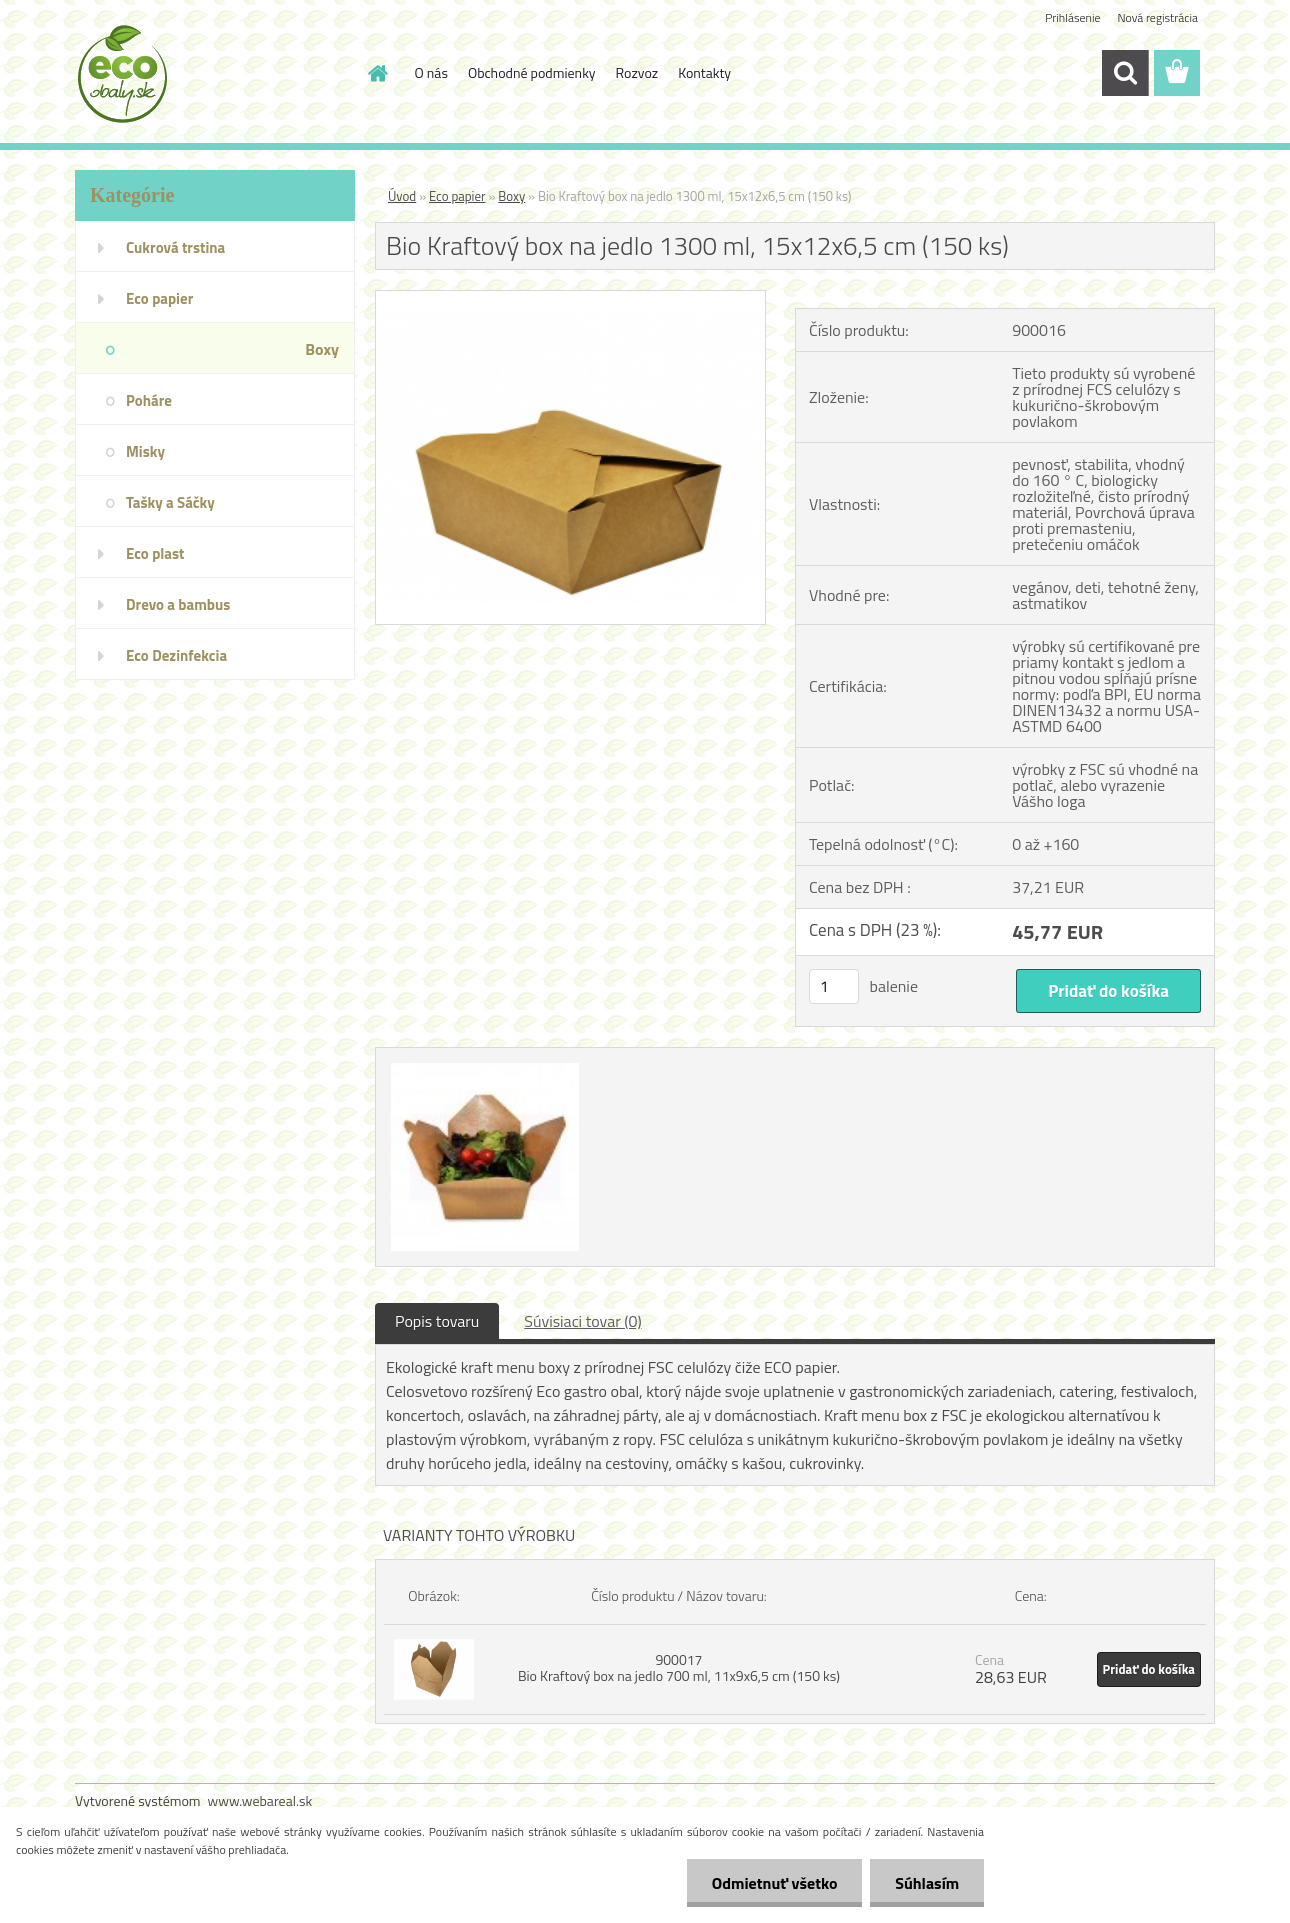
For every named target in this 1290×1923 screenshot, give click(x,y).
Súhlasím (927, 1883)
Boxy (511, 196)
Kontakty (704, 72)
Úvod (402, 196)
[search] (1125, 73)
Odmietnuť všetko (774, 1883)
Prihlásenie (1072, 17)
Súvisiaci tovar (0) (582, 1321)
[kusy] (834, 986)
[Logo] (212, 74)
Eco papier (457, 196)
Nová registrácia (1157, 17)
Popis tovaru (437, 1321)
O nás (431, 72)
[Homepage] (377, 73)
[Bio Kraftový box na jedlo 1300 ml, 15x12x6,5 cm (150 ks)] (570, 299)
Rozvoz (637, 72)
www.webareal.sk (260, 1800)
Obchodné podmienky (532, 72)
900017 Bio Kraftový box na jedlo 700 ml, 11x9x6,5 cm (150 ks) (679, 1667)
